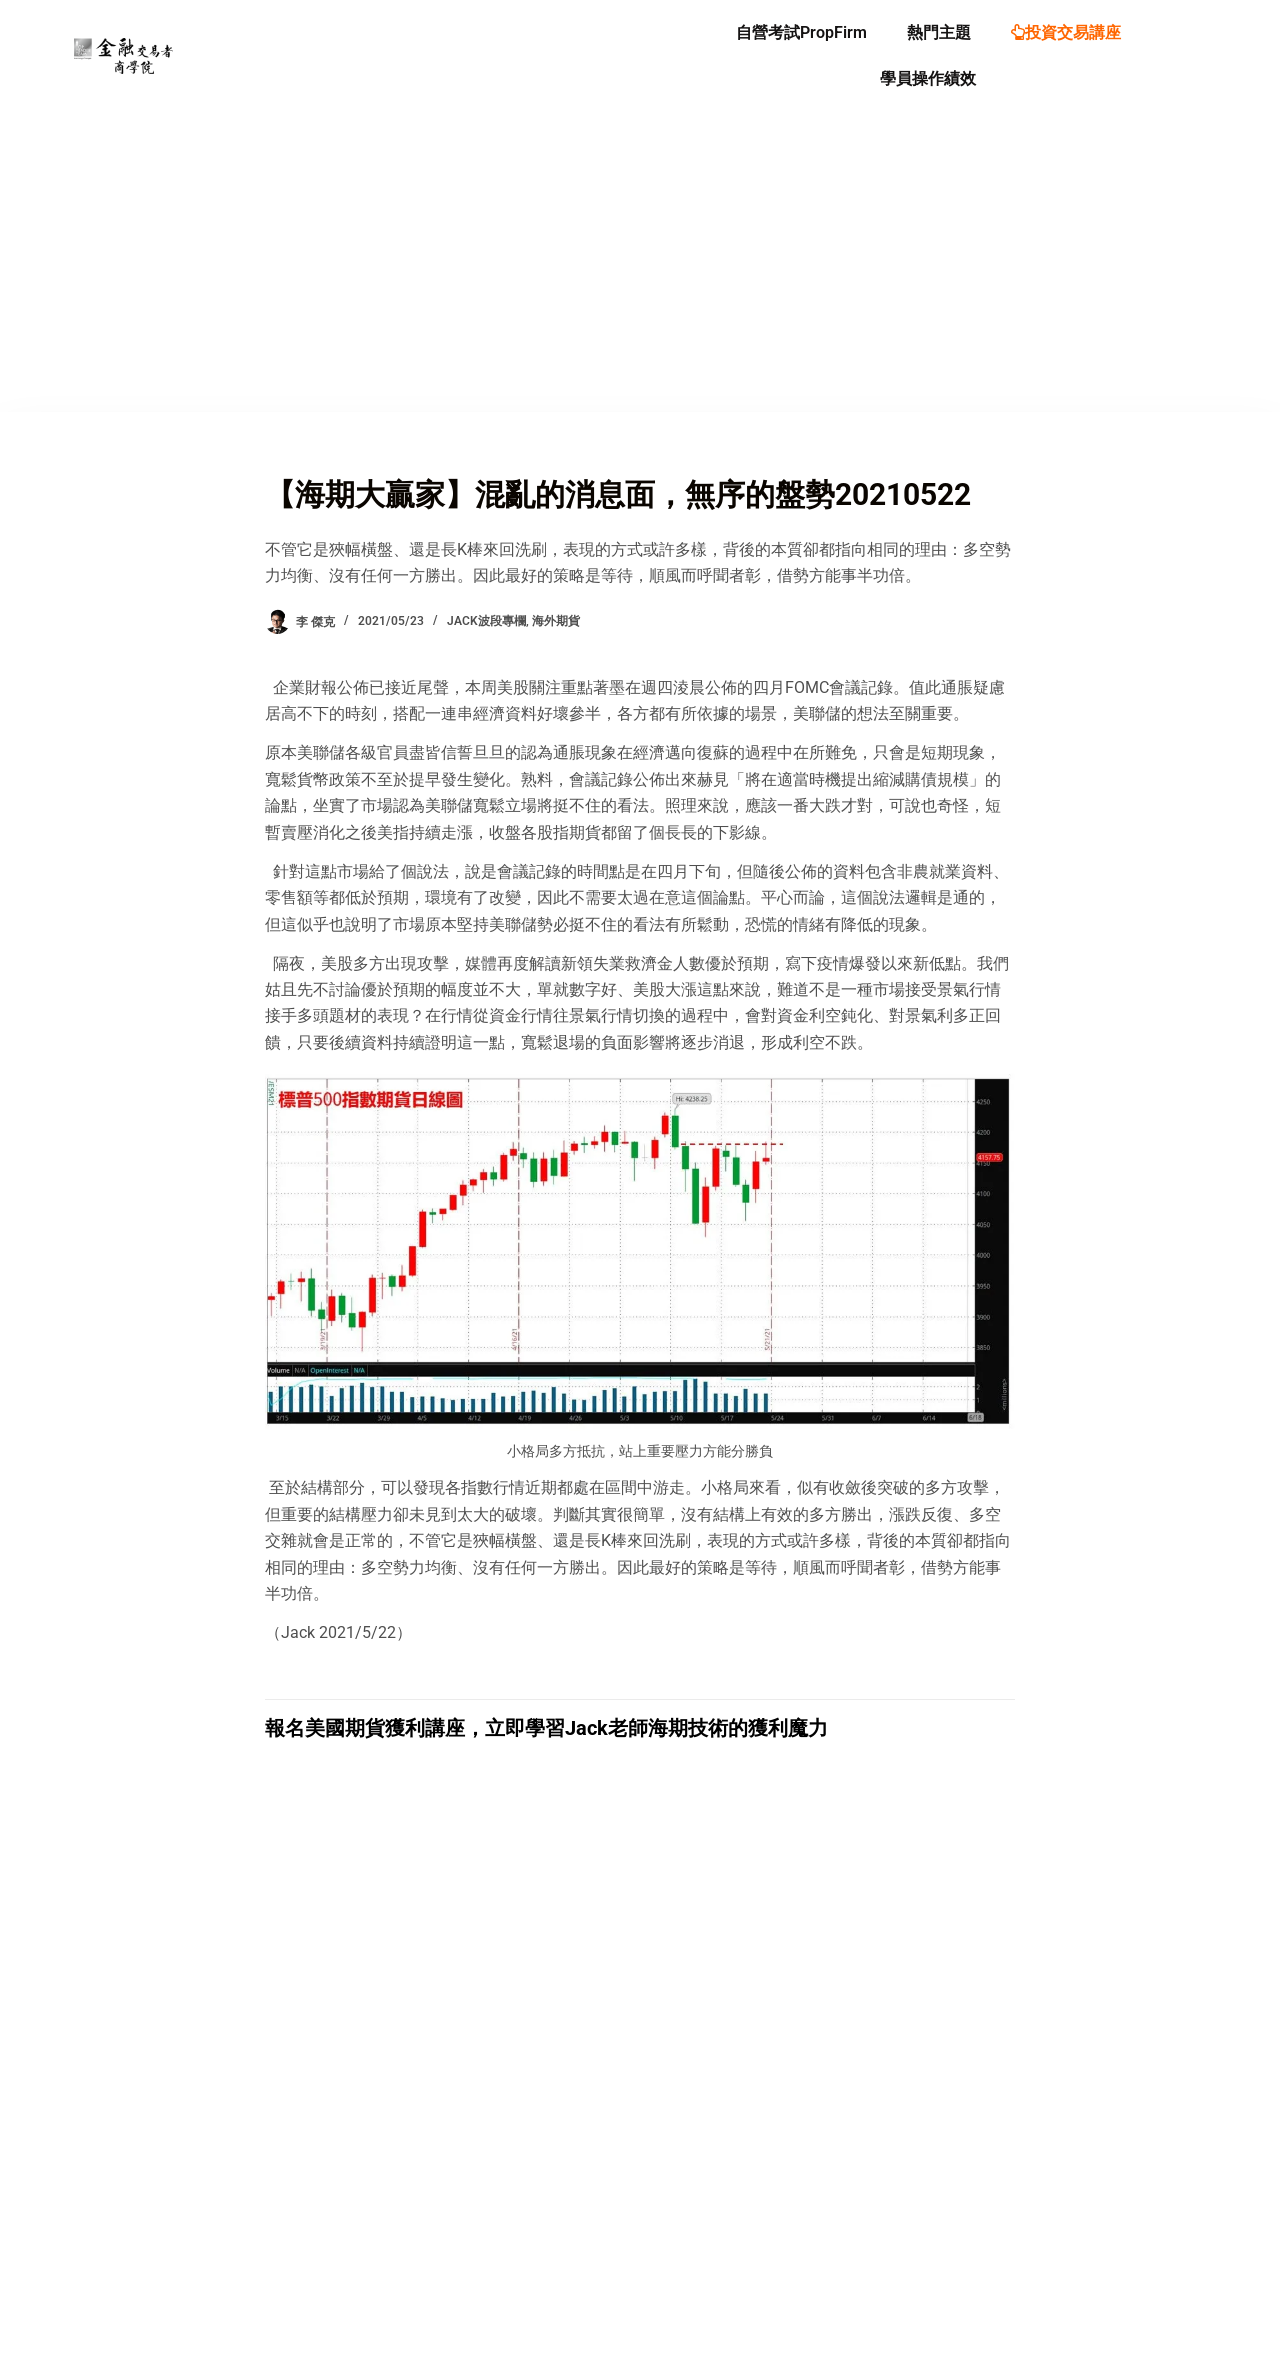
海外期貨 (556, 621)
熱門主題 (939, 32)
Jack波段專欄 (486, 621)
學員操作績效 (928, 78)
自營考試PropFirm (801, 32)
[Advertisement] (640, 262)
